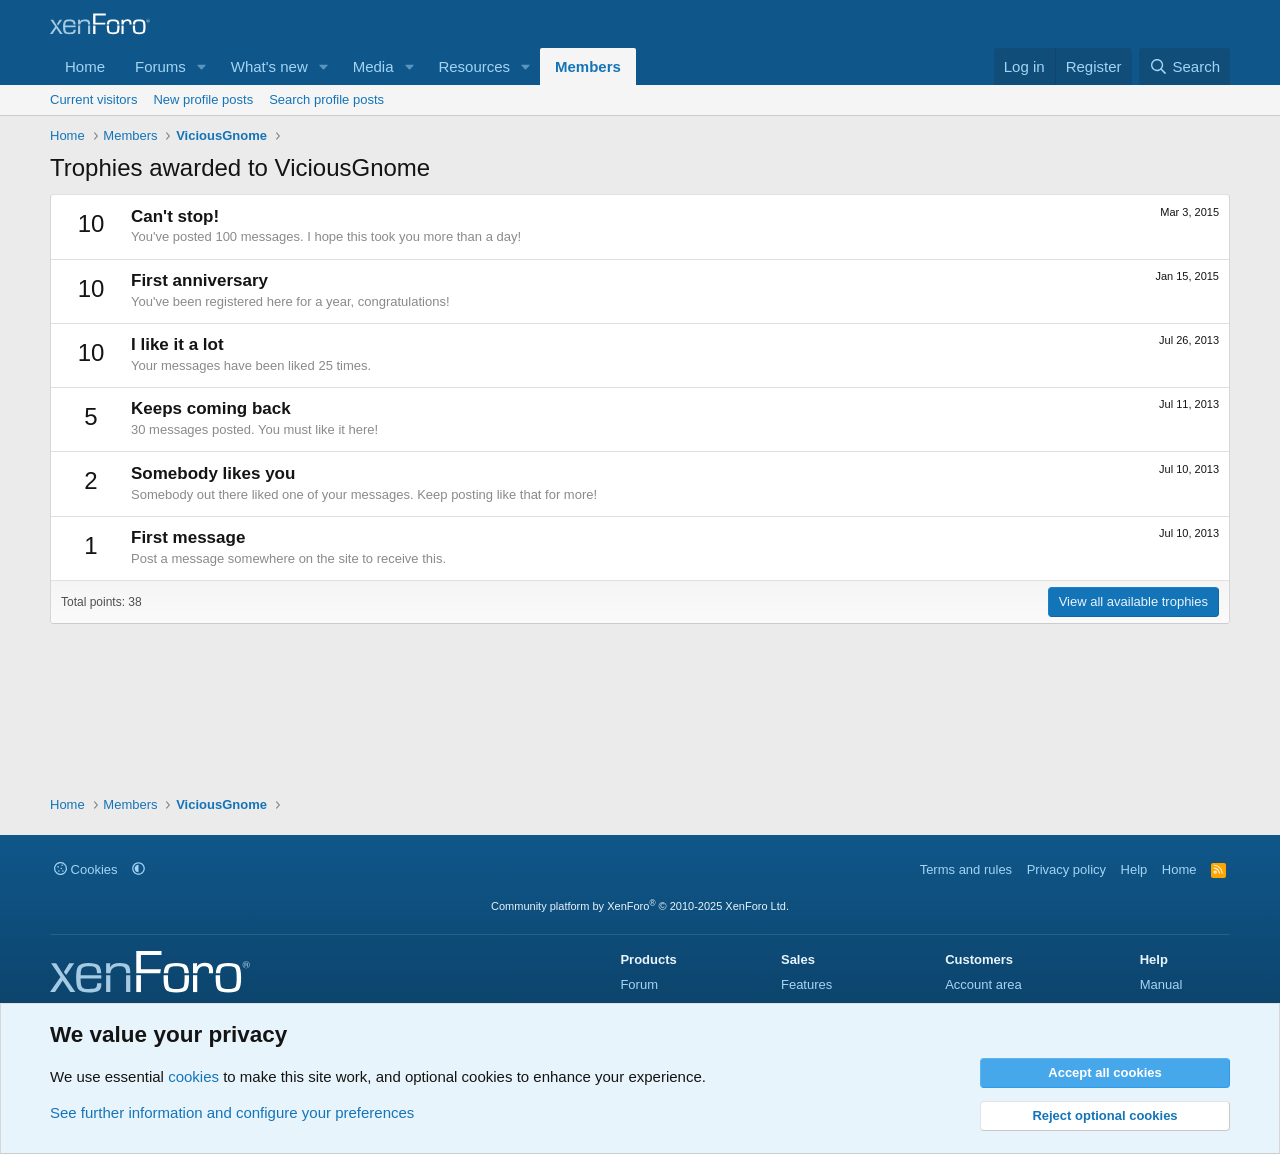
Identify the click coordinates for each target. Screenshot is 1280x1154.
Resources (474, 66)
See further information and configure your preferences (232, 1112)
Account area (983, 984)
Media (373, 66)
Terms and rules (966, 869)
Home (85, 66)
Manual (1161, 984)
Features (806, 984)
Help (1134, 869)
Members (588, 66)
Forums (160, 66)
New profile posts (203, 99)
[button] (202, 66)
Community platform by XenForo (640, 906)
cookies (193, 1076)
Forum (639, 984)
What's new (269, 66)
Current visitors (93, 99)
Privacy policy (1066, 869)
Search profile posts (326, 99)
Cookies (86, 869)
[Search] (1184, 66)
